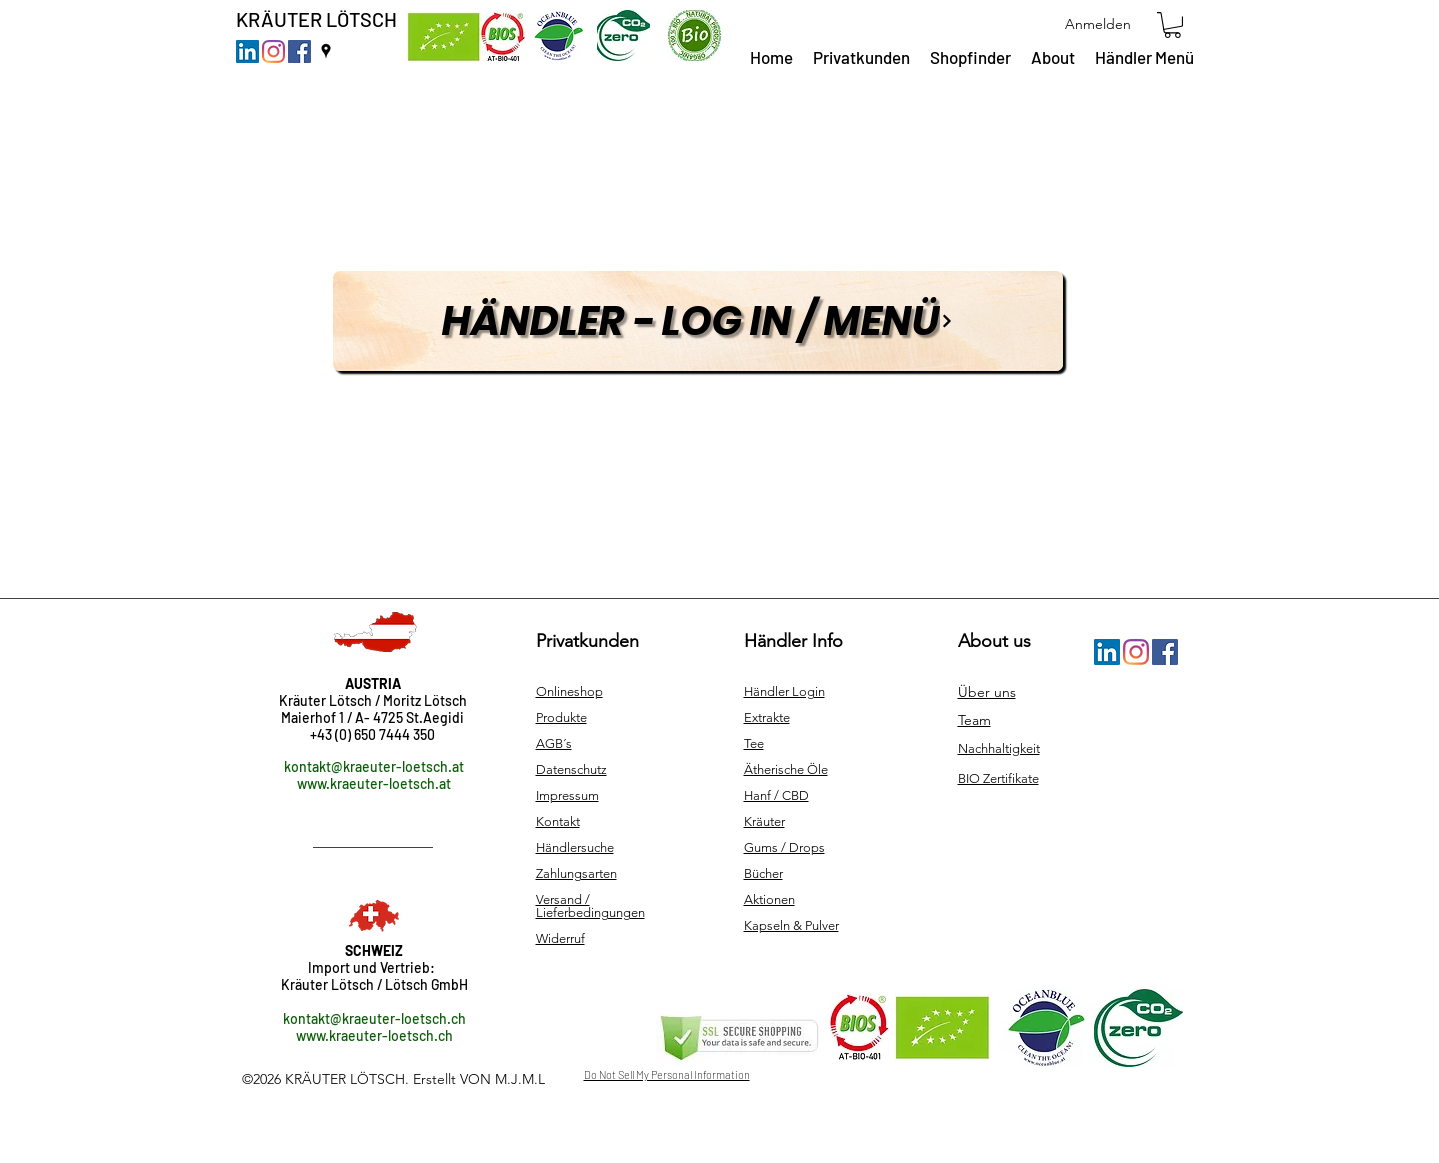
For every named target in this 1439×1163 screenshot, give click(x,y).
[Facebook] (299, 51)
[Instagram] (273, 51)
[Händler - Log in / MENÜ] (698, 321)
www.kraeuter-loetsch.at (374, 783)
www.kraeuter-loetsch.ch (374, 1035)
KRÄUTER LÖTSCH (316, 19)
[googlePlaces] (326, 51)
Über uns (987, 692)
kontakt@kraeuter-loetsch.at (374, 766)
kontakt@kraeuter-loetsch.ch (374, 1018)
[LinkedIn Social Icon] (247, 51)
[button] (1172, 25)
